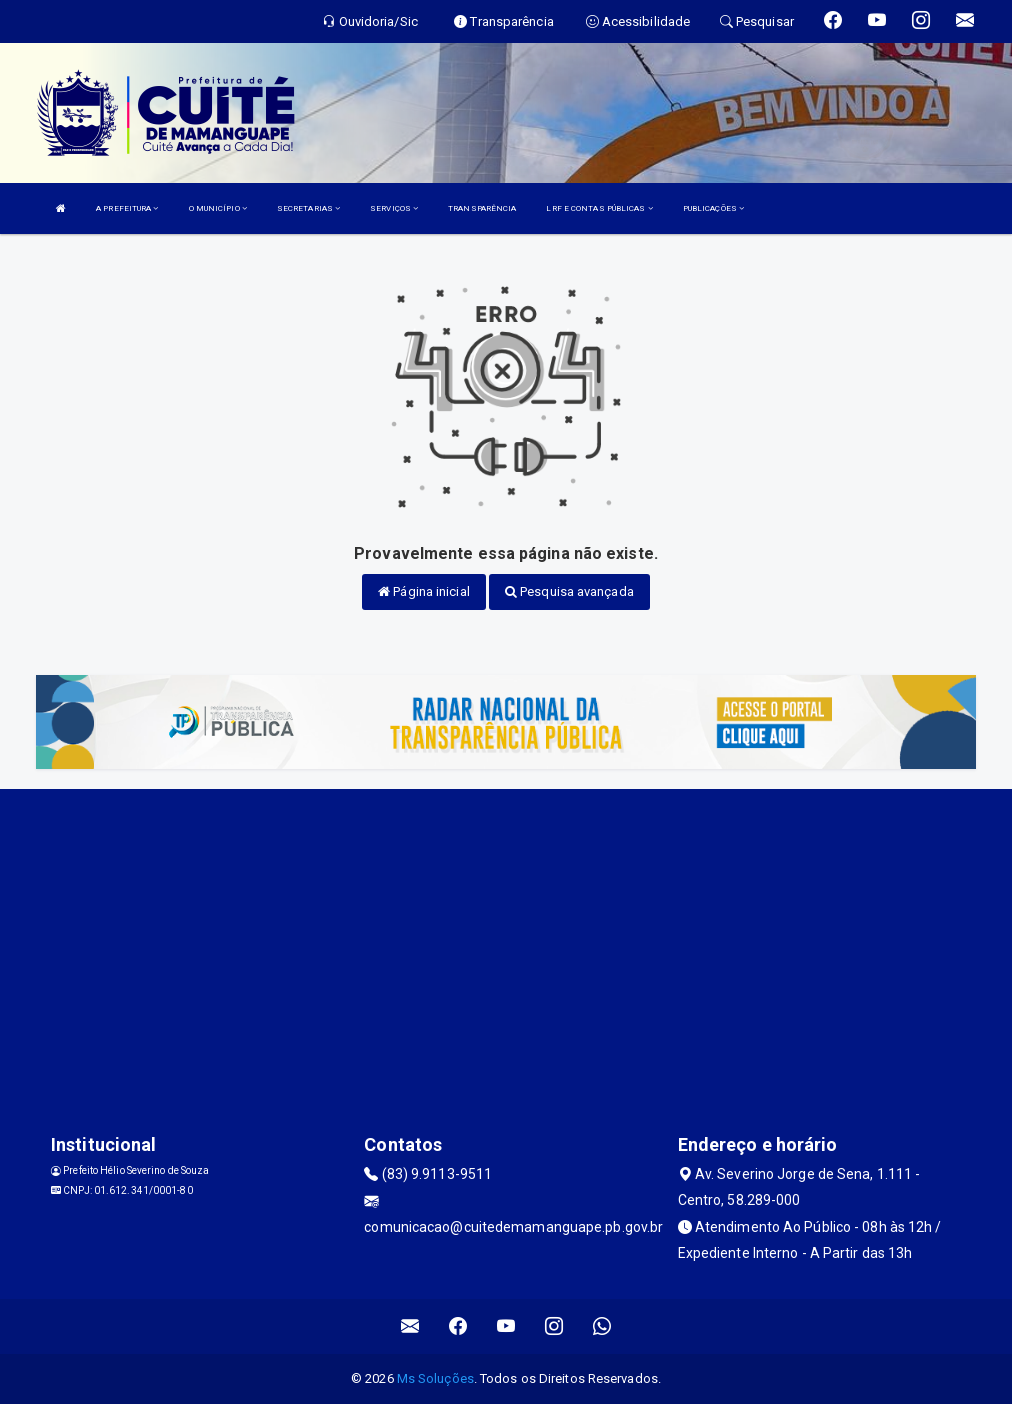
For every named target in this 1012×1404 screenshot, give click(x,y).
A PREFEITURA (127, 208)
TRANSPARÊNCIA (482, 208)
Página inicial (424, 591)
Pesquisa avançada (569, 591)
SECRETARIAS (308, 208)
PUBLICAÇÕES (713, 208)
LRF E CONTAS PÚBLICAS (599, 208)
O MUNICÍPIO (218, 208)
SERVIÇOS (394, 208)
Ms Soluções (435, 1378)
